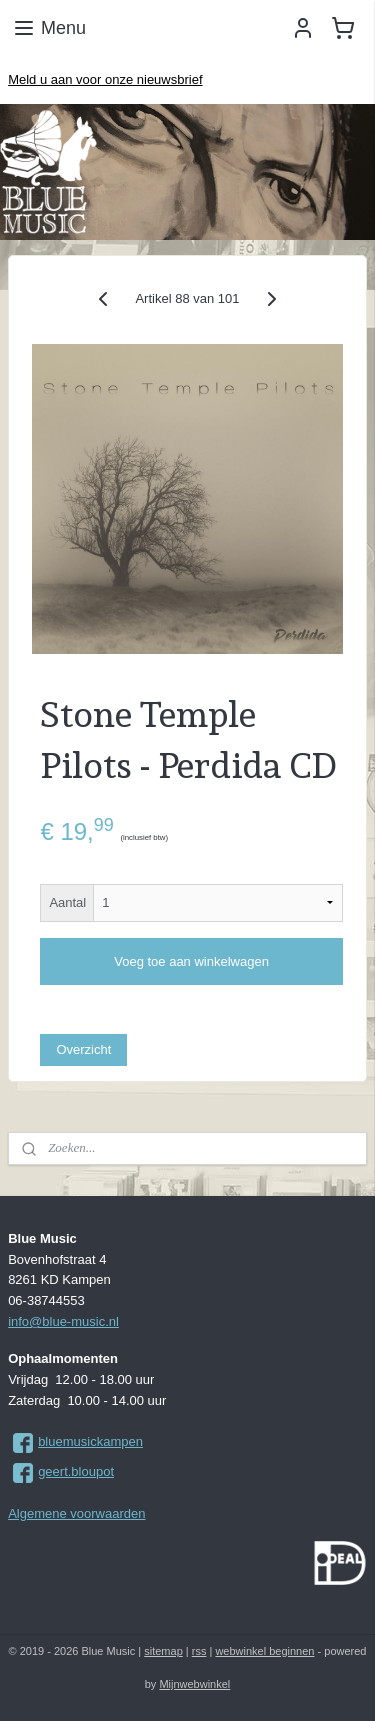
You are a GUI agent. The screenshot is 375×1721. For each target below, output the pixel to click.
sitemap (163, 1651)
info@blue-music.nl (63, 1321)
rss (199, 1651)
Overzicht (83, 1049)
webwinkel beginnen (264, 1651)
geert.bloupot (76, 1471)
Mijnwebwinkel (194, 1684)
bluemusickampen (90, 1441)
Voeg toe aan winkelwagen (191, 961)
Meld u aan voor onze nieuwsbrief (105, 79)
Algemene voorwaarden (76, 1513)
